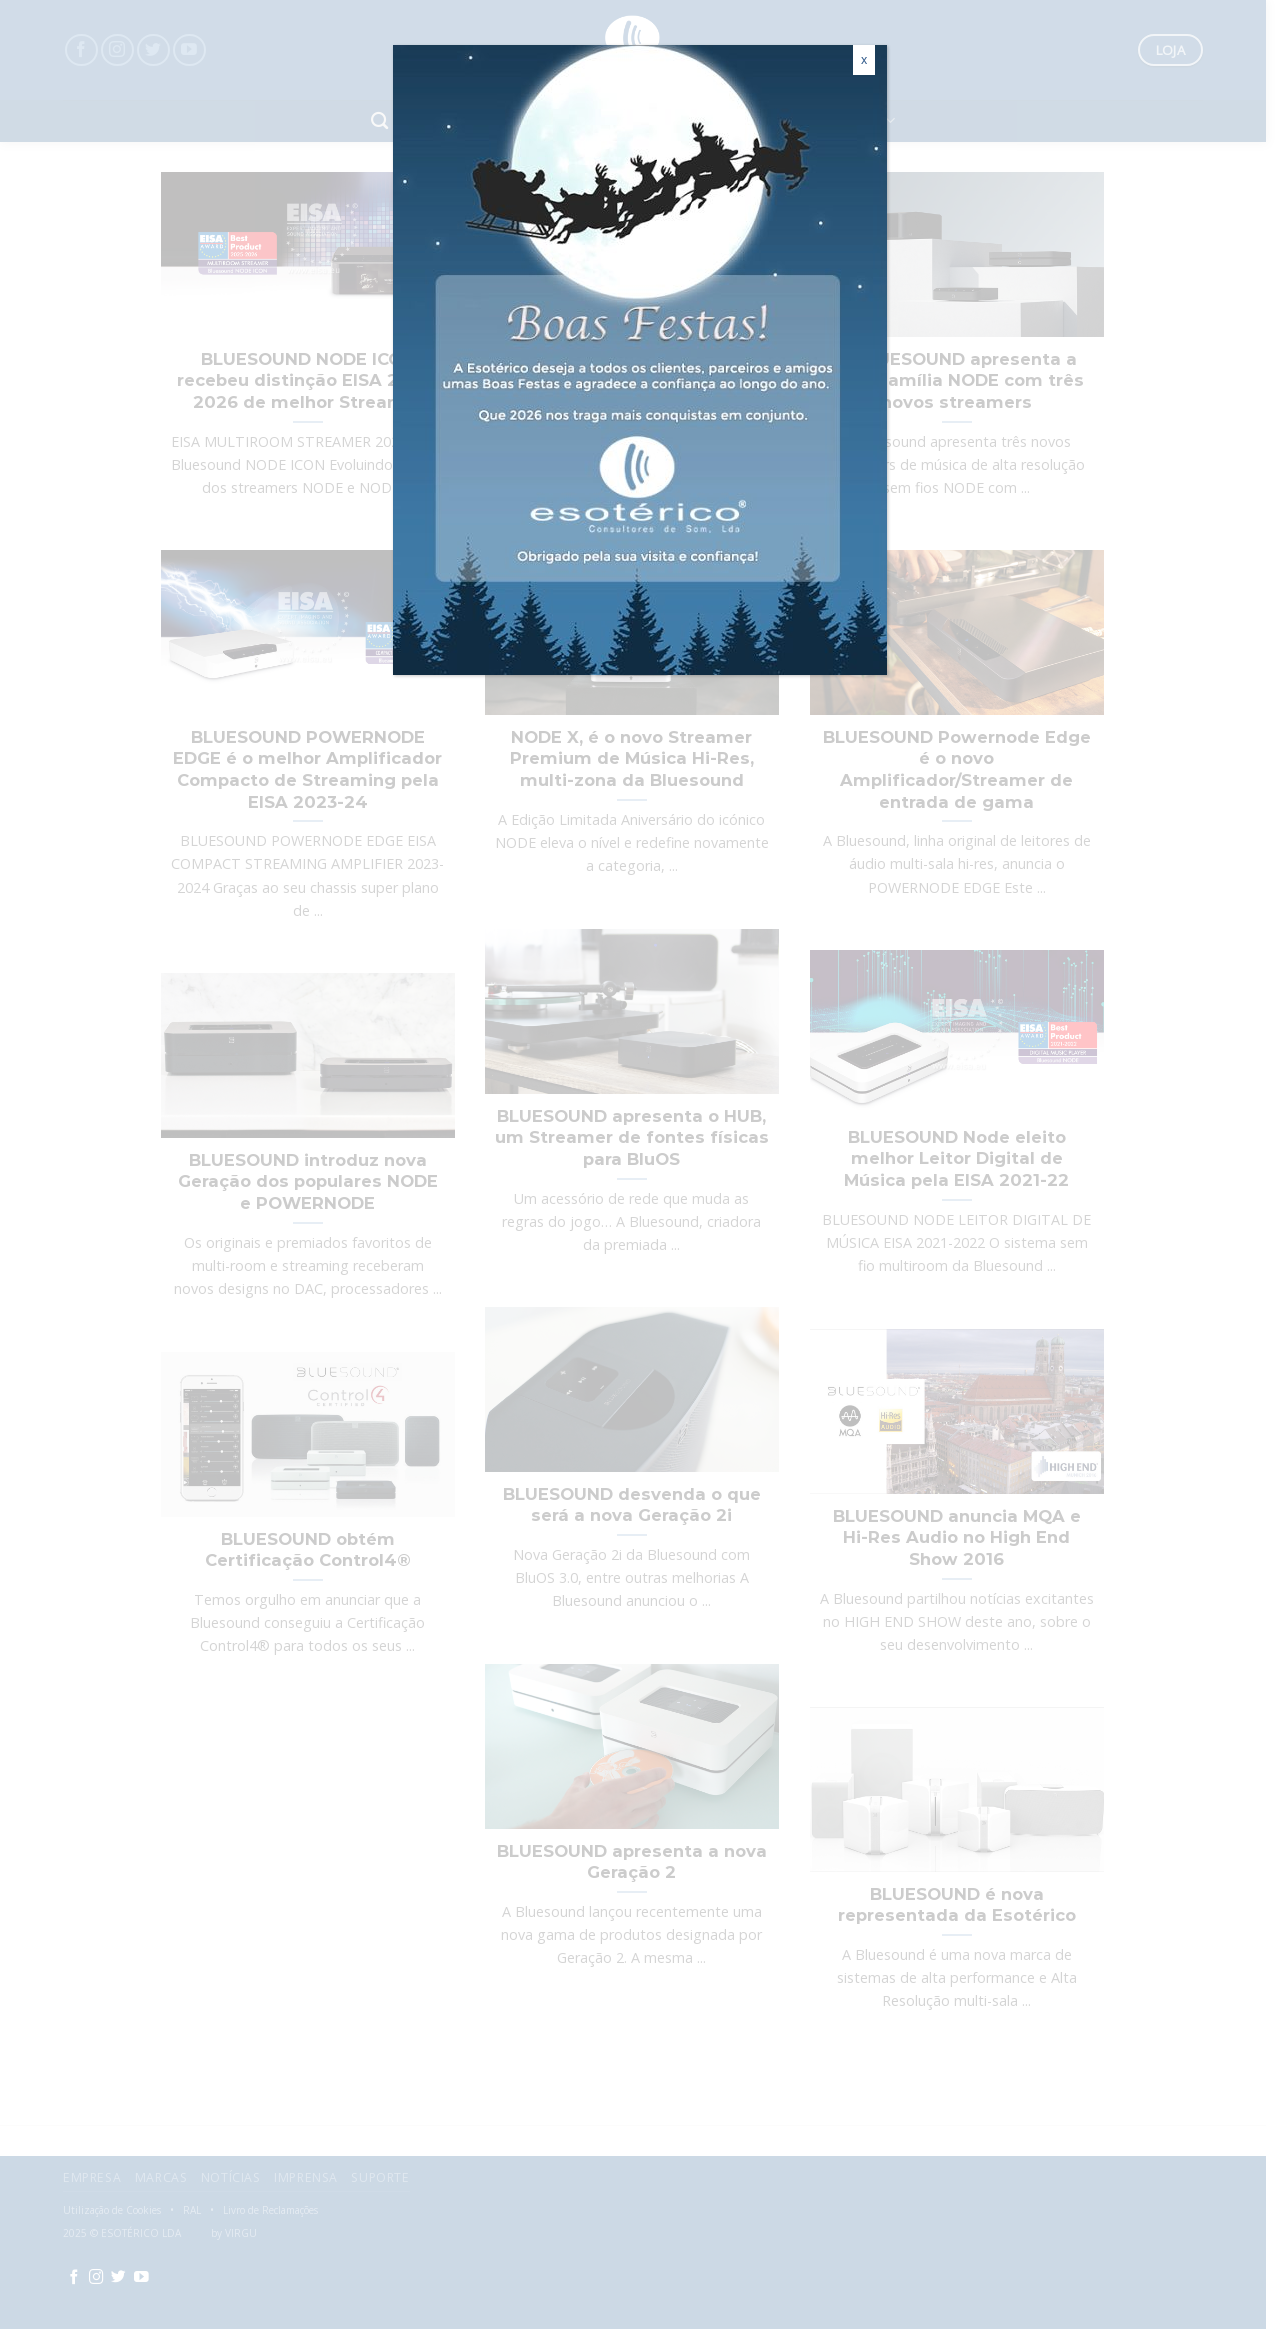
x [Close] (864, 59)
